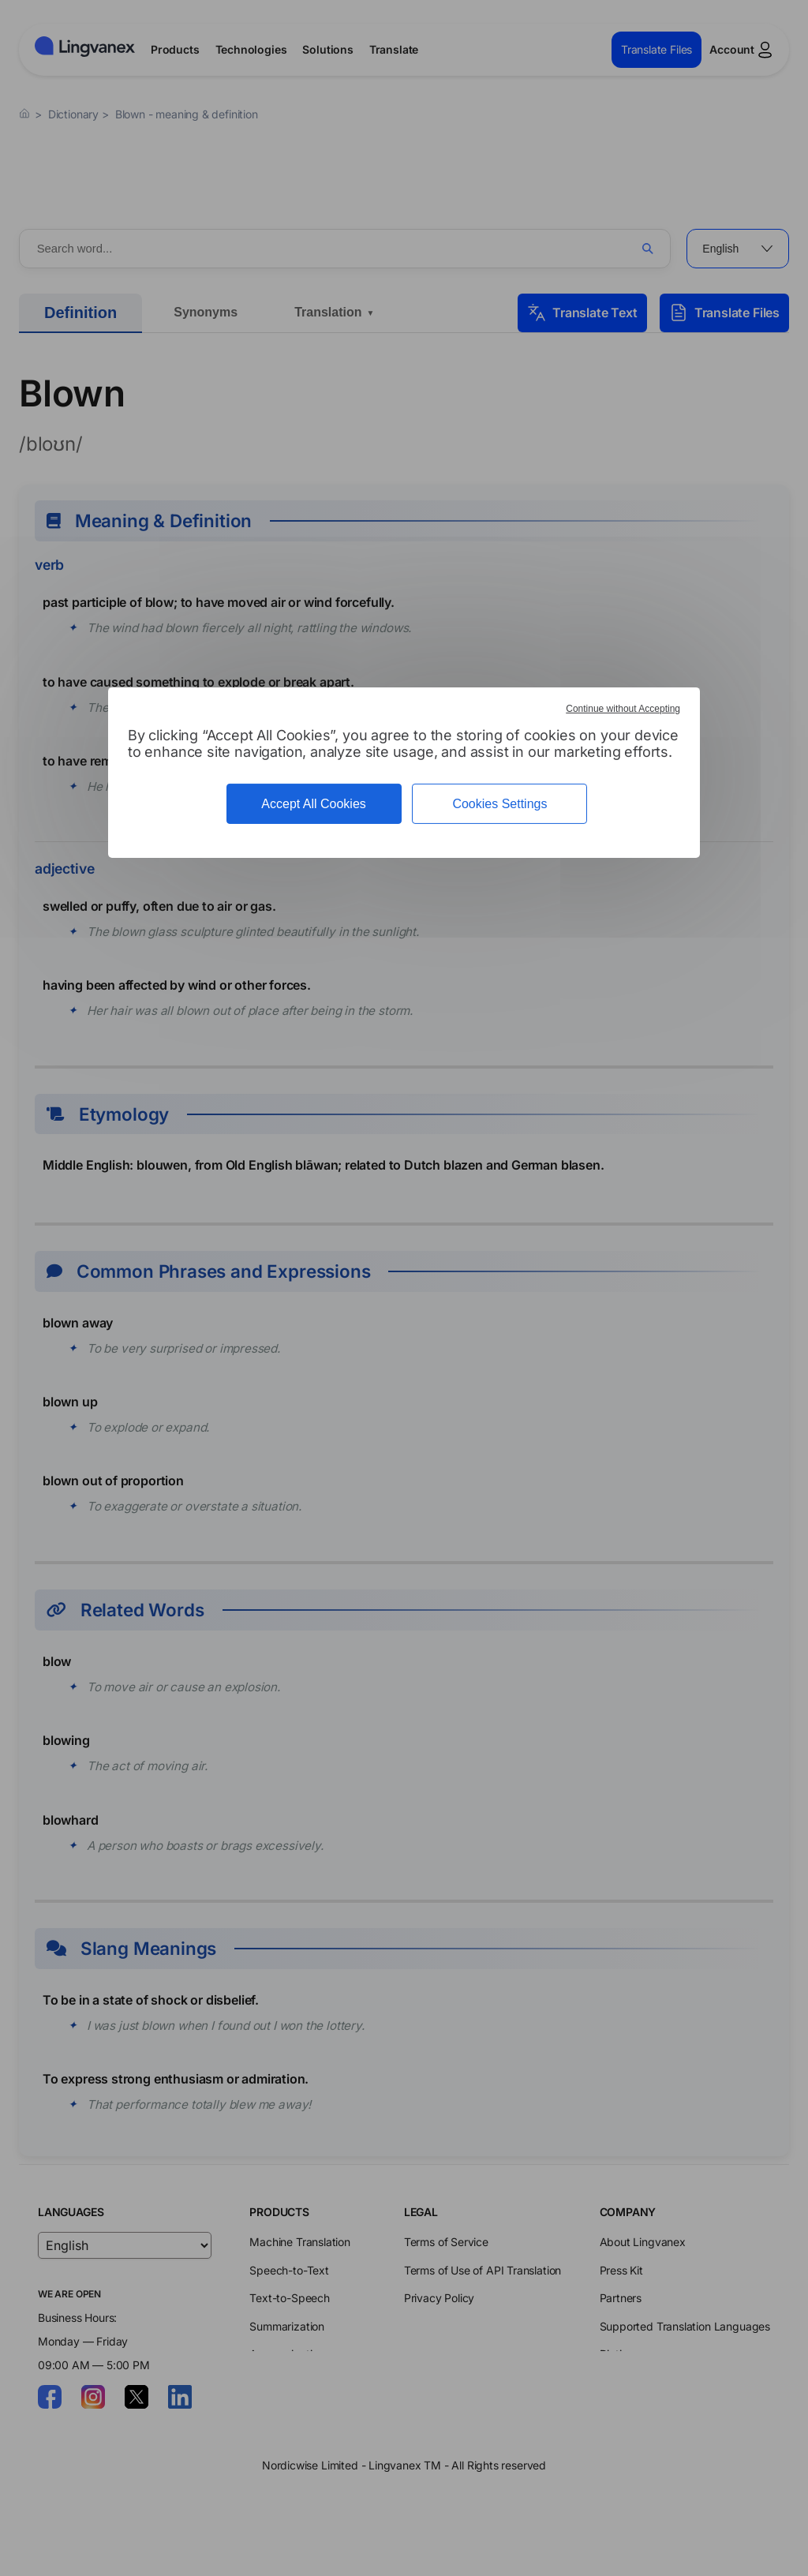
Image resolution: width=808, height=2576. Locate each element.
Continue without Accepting (623, 708)
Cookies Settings (499, 804)
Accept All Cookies (313, 804)
